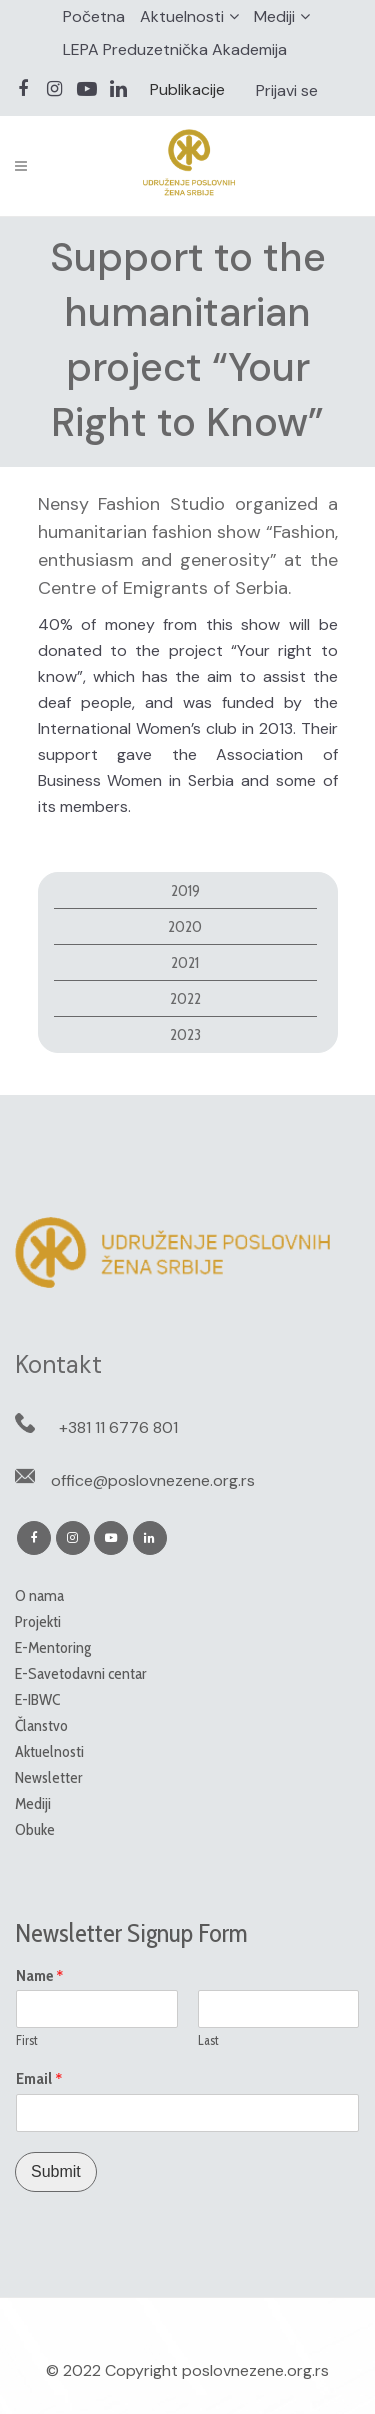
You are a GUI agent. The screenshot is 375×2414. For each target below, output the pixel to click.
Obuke (35, 1829)
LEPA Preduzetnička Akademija (175, 49)
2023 (185, 1034)
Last (208, 2040)
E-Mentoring (53, 1647)
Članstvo (41, 1725)
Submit (56, 2171)
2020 (185, 926)
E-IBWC (37, 1699)
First (27, 2040)
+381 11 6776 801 (118, 1427)
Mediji (274, 16)
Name (40, 1976)
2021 (185, 962)
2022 (185, 998)
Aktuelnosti (182, 16)
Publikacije (187, 89)
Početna (94, 16)
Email (39, 2079)
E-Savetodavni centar (81, 1673)
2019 (185, 890)
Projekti (38, 1621)
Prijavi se (287, 90)
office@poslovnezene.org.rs (153, 1480)
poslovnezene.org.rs (255, 2370)
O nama (39, 1595)
